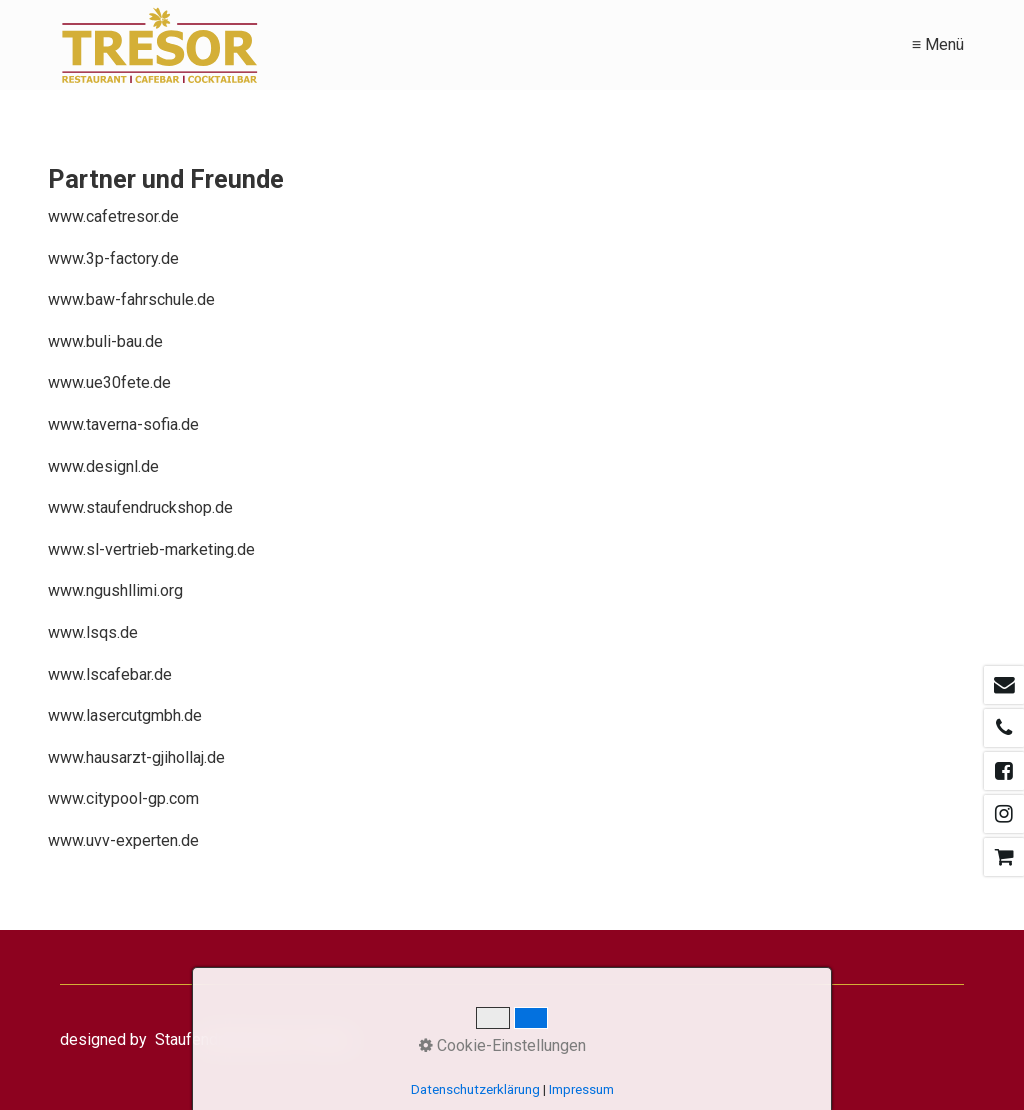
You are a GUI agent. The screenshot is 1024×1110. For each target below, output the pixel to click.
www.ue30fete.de (109, 382)
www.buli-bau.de (105, 341)
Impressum (581, 1089)
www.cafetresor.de (113, 216)
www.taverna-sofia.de (123, 424)
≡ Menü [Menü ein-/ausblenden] (938, 44)
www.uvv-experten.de (123, 840)
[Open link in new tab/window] (1004, 685)
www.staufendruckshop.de (140, 507)
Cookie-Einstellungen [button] (502, 1045)
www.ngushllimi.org (115, 590)
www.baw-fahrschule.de (131, 299)
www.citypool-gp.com (123, 798)
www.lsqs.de (93, 632)
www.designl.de (103, 466)
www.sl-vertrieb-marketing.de (151, 549)
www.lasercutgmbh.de (125, 715)
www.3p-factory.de (113, 258)
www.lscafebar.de (110, 674)
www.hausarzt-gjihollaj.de (136, 757)
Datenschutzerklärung (475, 1089)
